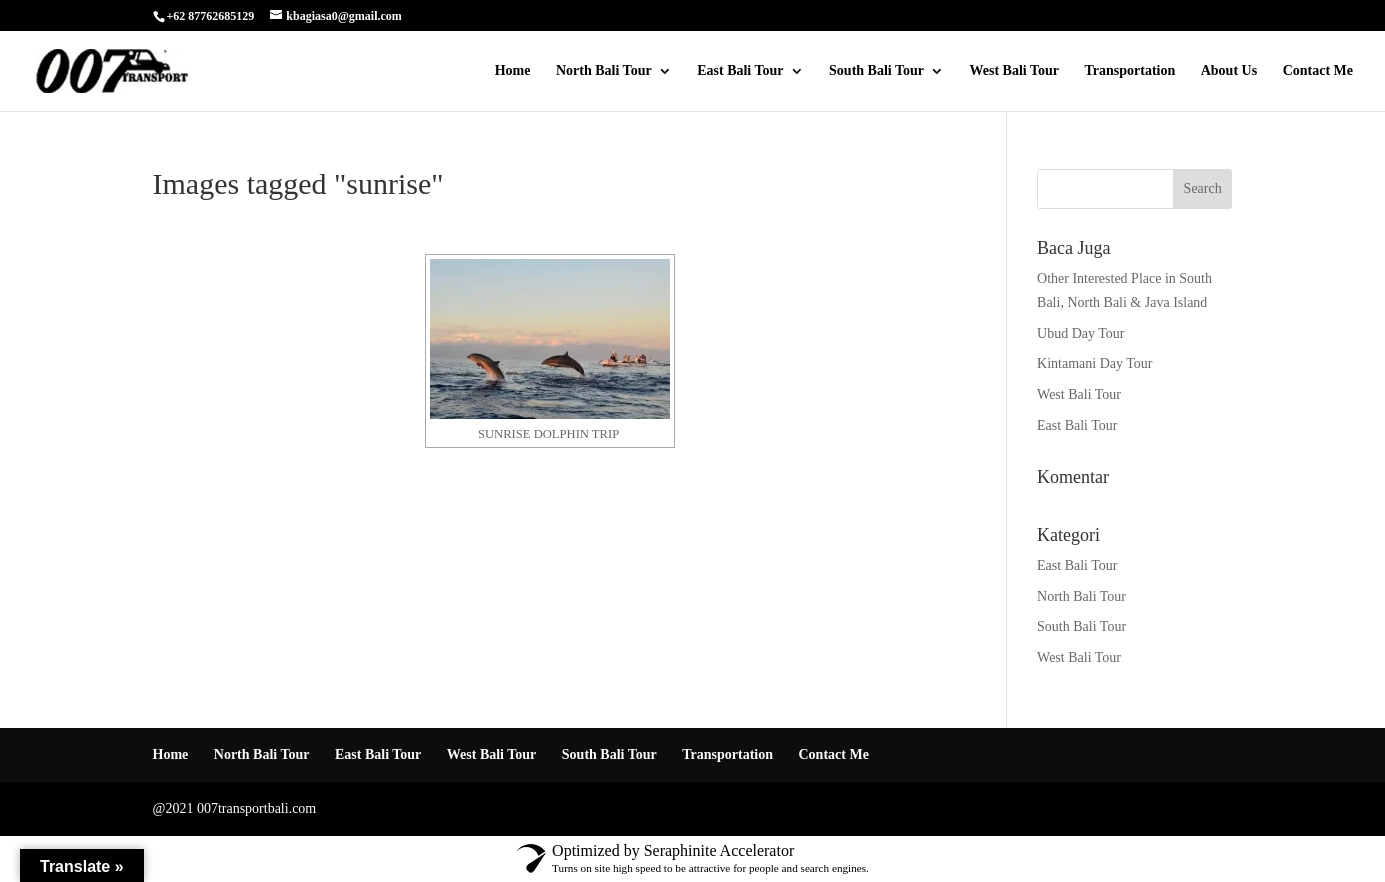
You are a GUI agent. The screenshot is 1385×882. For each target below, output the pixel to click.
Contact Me (1318, 71)
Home (513, 71)
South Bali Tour (876, 71)
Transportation (1129, 71)
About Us (1229, 71)
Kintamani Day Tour (1094, 363)
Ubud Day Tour (1080, 333)
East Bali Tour (740, 71)
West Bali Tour (1014, 71)
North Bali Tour (604, 71)
